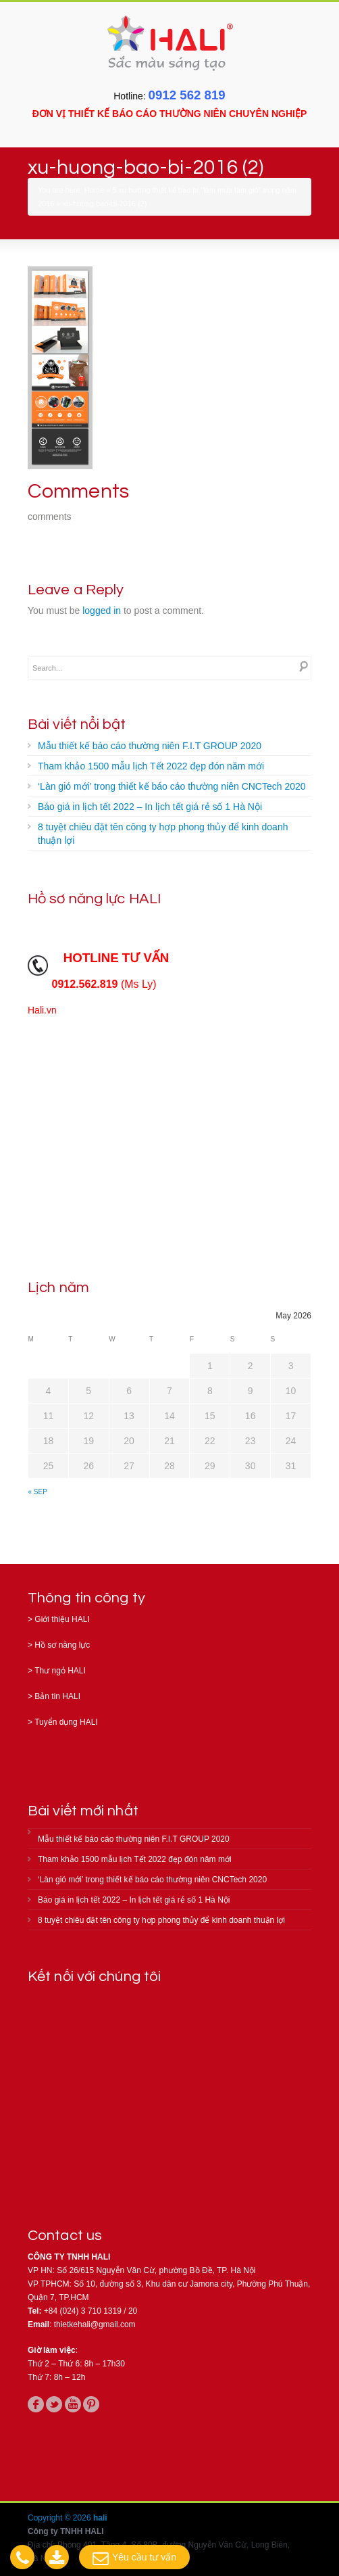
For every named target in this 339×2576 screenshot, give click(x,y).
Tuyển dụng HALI (66, 1722)
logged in (101, 610)
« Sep (37, 1492)
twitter (54, 2404)
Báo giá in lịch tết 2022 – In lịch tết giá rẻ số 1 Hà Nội (150, 806)
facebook (36, 2404)
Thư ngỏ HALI (60, 1670)
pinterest (91, 2404)
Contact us (65, 2235)
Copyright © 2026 (60, 2518)
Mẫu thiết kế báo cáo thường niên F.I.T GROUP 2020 (149, 745)
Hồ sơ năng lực (62, 1645)
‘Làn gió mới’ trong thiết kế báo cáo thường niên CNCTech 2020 (172, 786)
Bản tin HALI (57, 1696)
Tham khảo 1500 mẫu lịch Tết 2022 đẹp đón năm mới (151, 766)
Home (94, 190)
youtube (73, 2404)
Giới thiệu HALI (61, 1619)
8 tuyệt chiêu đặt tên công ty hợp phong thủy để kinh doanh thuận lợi (163, 833)
